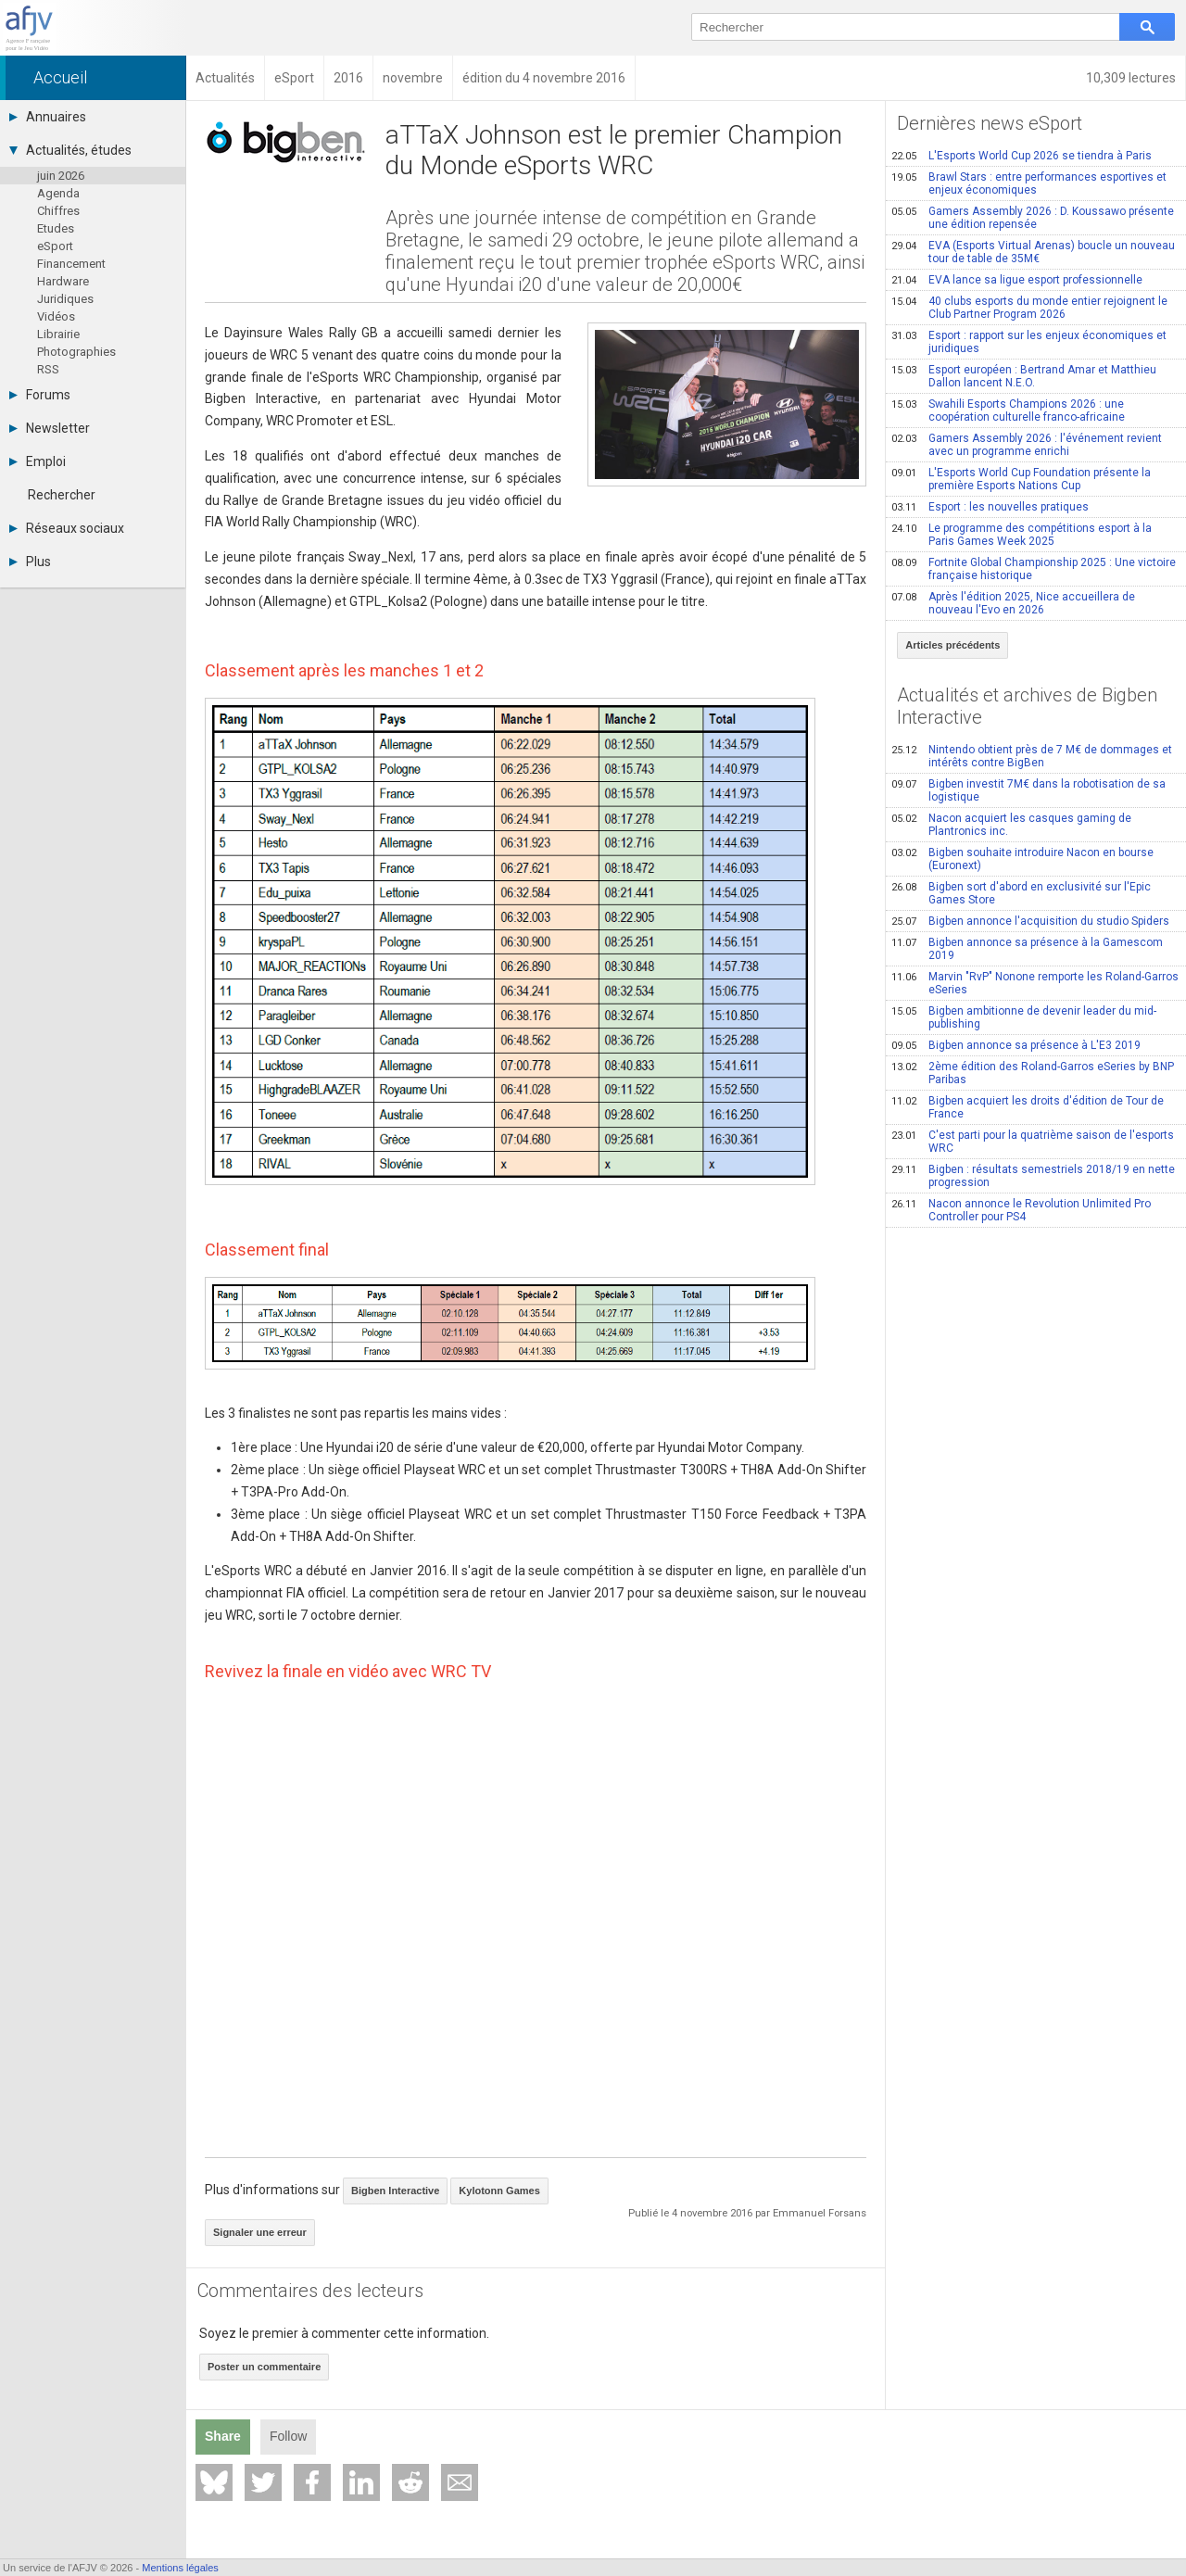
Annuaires (47, 116)
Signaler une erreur (260, 2232)
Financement (71, 264)
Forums (39, 394)
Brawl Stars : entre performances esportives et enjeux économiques (1029, 183)
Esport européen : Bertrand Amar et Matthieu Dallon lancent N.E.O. (1023, 376)
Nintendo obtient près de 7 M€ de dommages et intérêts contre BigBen (1031, 756)
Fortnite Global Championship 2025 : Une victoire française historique (1033, 569)
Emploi (37, 461)
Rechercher (61, 494)
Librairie (58, 334)
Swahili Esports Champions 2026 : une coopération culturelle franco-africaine (1008, 410)
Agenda (58, 193)
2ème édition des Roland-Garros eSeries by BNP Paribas (1032, 1073)
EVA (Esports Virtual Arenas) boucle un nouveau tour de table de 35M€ (1033, 252)
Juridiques (65, 299)
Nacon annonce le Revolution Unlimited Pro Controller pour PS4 (1021, 1210)
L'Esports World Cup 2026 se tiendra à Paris (1021, 155)
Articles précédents (952, 644)
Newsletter (49, 428)
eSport (55, 246)
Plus (30, 561)
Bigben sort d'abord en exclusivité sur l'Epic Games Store (1021, 893)
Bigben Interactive (395, 2190)
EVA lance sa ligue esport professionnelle (1016, 279)
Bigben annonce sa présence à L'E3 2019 (1016, 1045)
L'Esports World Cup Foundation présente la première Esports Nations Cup (1021, 479)
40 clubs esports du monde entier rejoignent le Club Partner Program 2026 (1029, 308)
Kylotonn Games (499, 2190)
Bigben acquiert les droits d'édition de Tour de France (1027, 1107)
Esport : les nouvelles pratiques (990, 506)
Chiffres (58, 211)
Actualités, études (70, 150)
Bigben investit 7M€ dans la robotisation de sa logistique (1028, 790)
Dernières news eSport (989, 123)
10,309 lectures (1131, 77)
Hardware (63, 281)
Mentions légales (180, 2567)
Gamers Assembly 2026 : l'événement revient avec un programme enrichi (1026, 445)
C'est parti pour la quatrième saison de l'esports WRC (1032, 1142)
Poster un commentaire (264, 2366)
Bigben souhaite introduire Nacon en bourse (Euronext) (1022, 859)
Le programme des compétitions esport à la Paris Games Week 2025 (1021, 535)
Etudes (55, 228)
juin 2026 (60, 176)
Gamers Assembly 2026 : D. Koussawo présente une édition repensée (1032, 218)
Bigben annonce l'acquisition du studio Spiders (1030, 921)
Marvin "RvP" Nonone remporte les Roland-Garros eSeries (1035, 983)
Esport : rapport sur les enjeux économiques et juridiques (1029, 342)
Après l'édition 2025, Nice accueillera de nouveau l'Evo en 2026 (1013, 603)
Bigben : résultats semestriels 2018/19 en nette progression (1033, 1176)
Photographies (76, 352)
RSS (48, 369)
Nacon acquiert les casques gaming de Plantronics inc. (1011, 825)
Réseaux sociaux (66, 528)
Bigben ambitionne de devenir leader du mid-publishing (1023, 1017)
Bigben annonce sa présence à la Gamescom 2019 (1027, 949)
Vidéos (56, 316)
